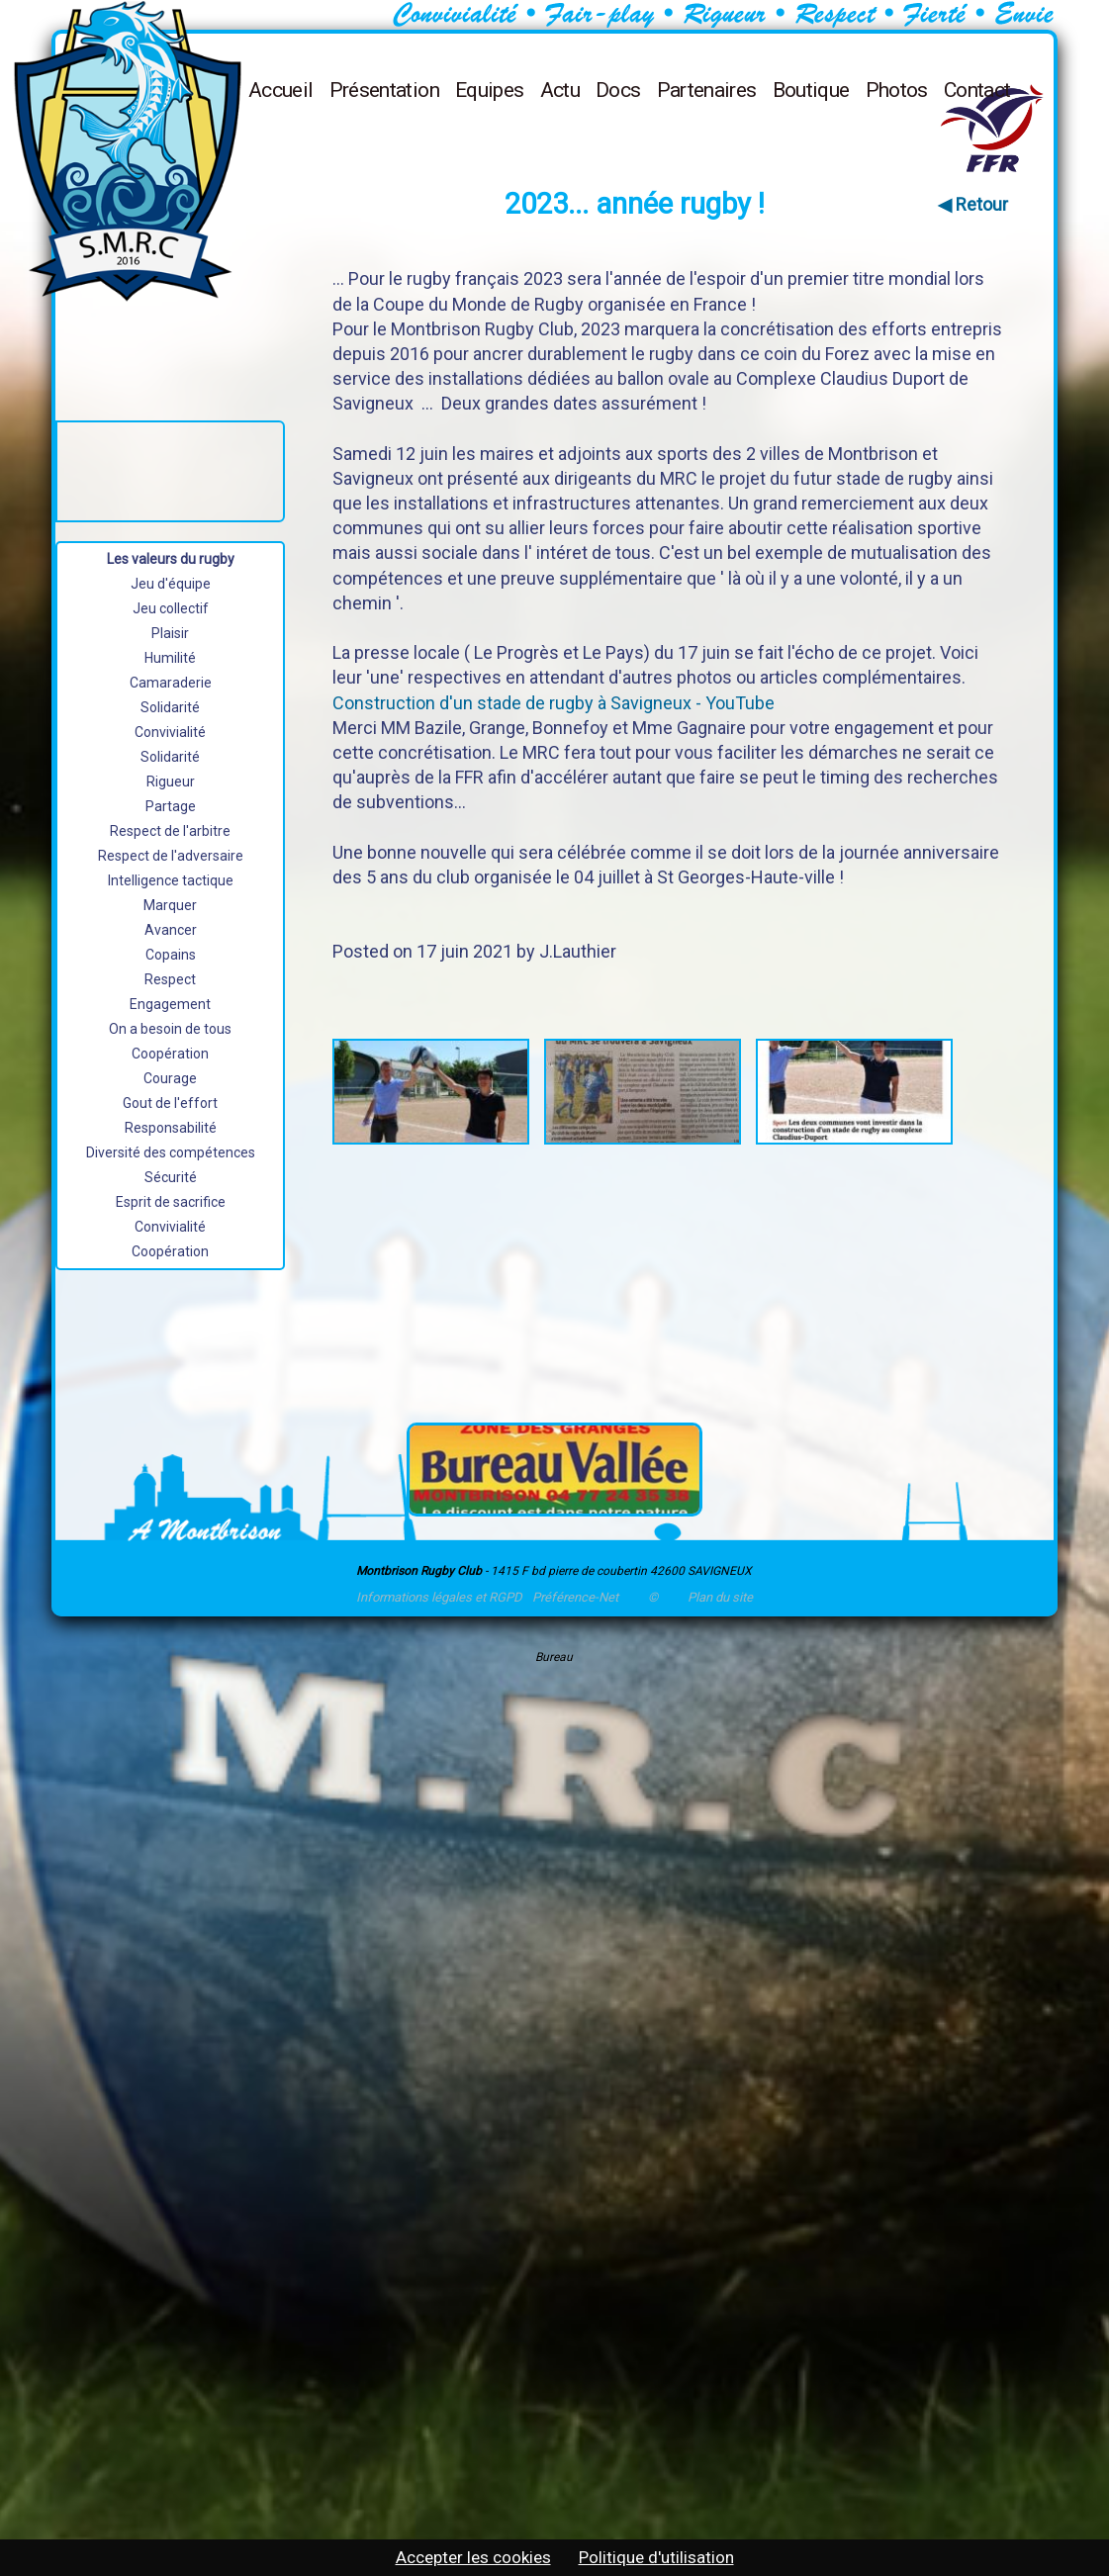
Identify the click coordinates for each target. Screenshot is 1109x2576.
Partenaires (707, 90)
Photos (897, 90)
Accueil (281, 90)
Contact (977, 90)
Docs (618, 90)
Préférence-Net (575, 1597)
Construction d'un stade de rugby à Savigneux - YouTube (553, 702)
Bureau (554, 1657)
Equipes (489, 90)
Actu (560, 90)
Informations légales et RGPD (439, 1597)
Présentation (384, 90)
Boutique (811, 90)
